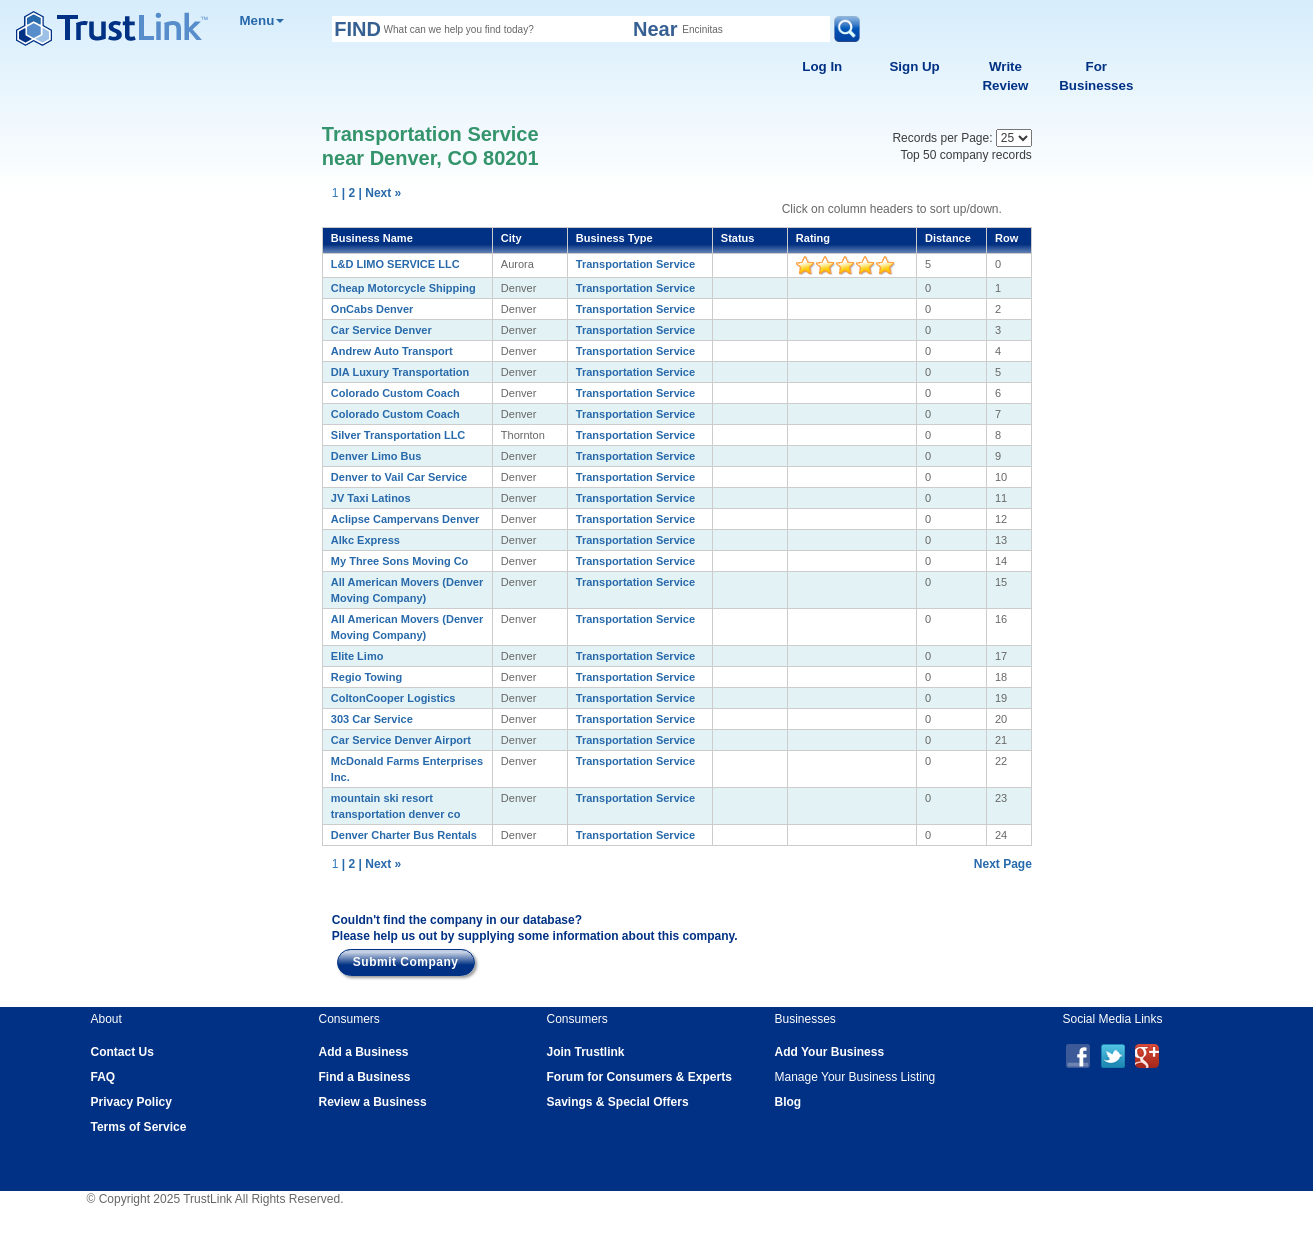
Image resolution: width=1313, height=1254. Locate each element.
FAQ (103, 1077)
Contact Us (122, 1052)
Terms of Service (139, 1127)
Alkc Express (365, 540)
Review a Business (373, 1102)
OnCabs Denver (372, 309)
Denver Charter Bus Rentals (404, 835)
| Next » (380, 193)
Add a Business (364, 1052)
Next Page (1003, 864)
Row (1006, 238)
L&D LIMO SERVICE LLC (395, 264)
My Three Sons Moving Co (400, 561)
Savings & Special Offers (618, 1102)
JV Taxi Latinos (371, 498)
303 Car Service (372, 719)
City (511, 238)
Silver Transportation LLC (398, 435)
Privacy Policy (131, 1102)
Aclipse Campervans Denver (405, 519)
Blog (788, 1102)
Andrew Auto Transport (392, 351)
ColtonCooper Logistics (393, 698)
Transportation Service (635, 264)
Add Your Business (830, 1052)
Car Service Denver (381, 330)
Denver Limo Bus (376, 456)
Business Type (614, 238)
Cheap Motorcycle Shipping (403, 288)
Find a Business (365, 1077)
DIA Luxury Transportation (400, 372)
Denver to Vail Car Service (399, 477)
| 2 (348, 193)
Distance (948, 238)
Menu (262, 20)
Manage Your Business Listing (855, 1077)
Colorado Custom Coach (395, 393)
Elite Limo (357, 656)
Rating (813, 238)
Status (738, 238)
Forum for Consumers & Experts (639, 1077)
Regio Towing (366, 677)
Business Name (372, 238)
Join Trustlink (586, 1052)
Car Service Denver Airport (401, 740)
